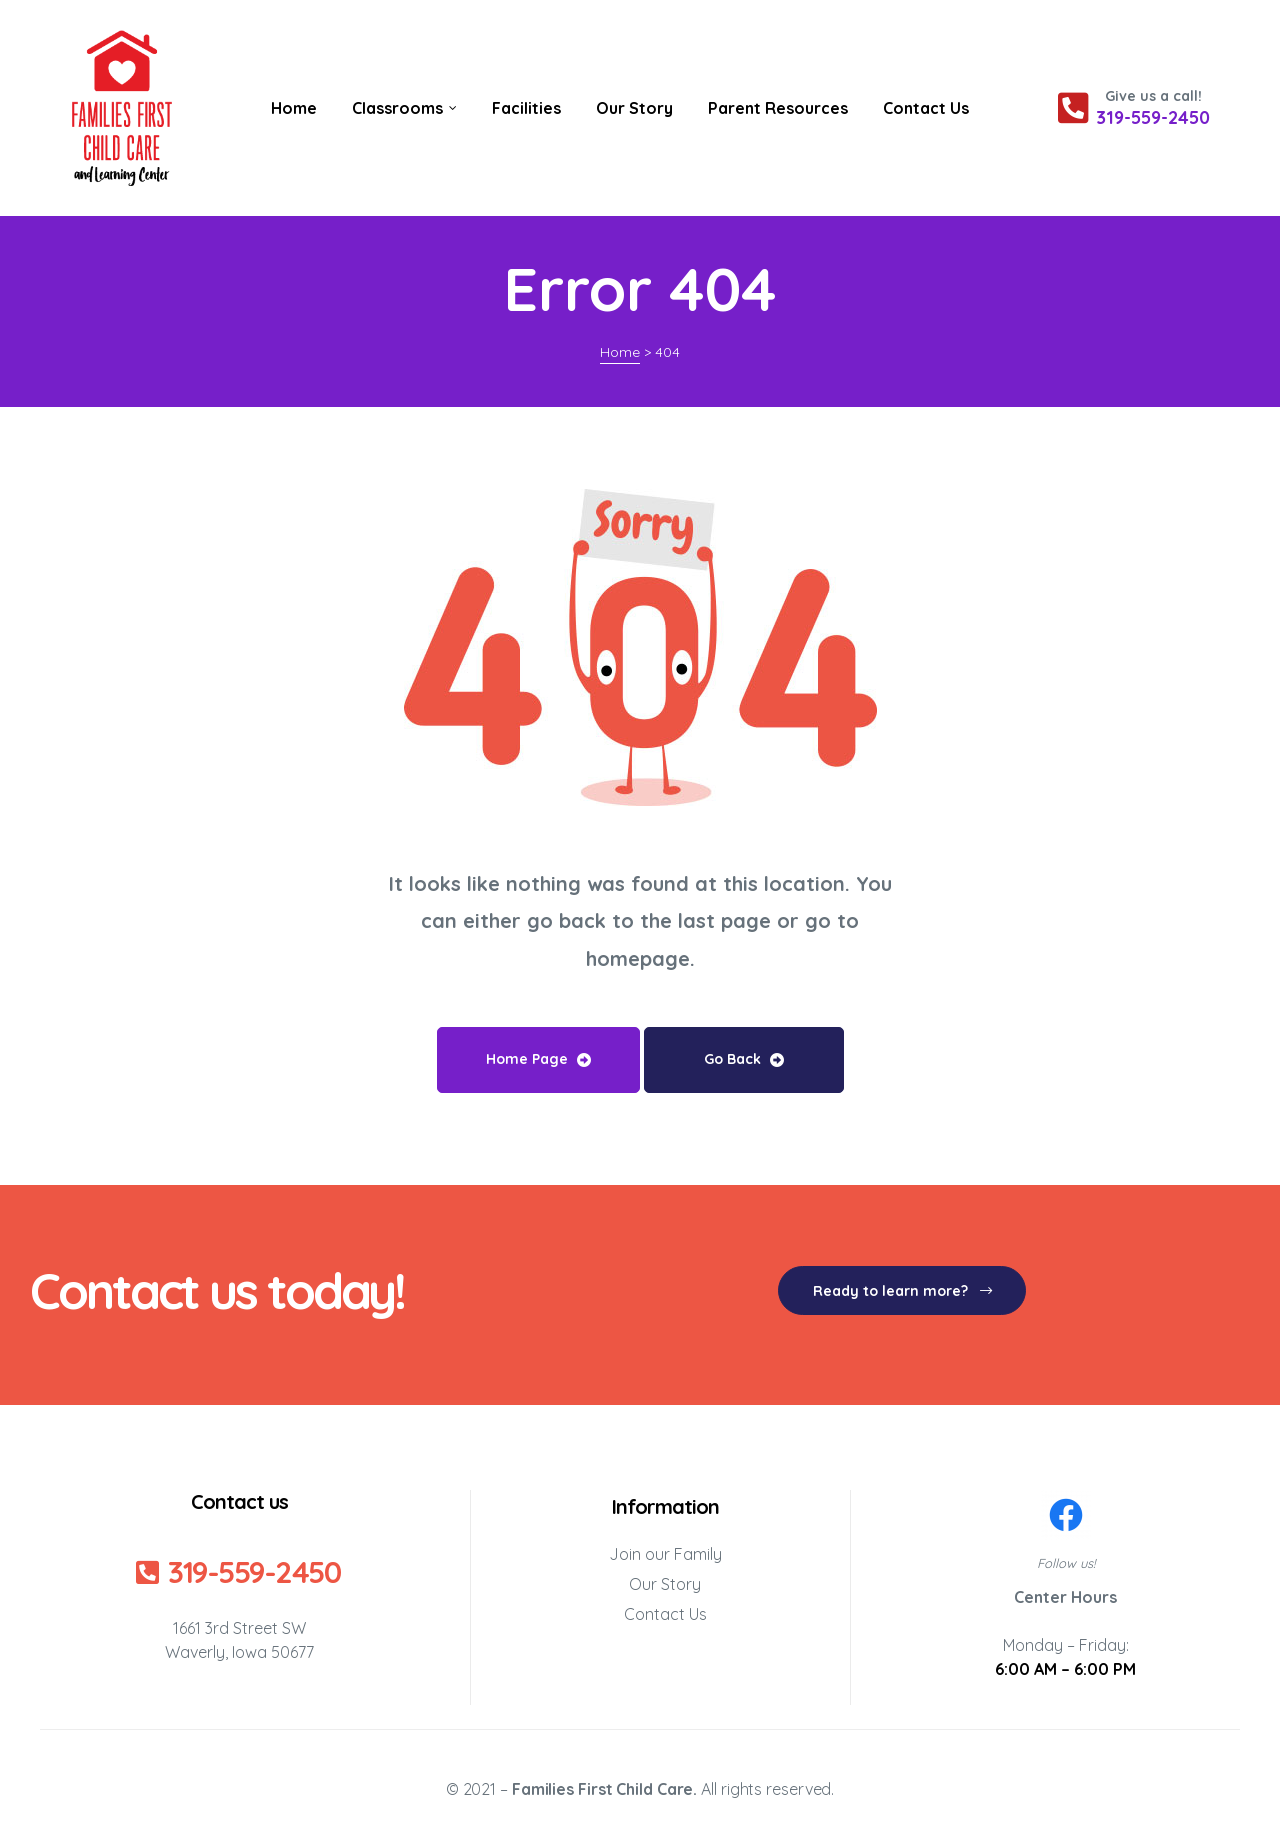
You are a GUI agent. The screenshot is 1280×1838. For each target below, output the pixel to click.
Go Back (744, 1059)
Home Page (538, 1059)
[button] (902, 1290)
